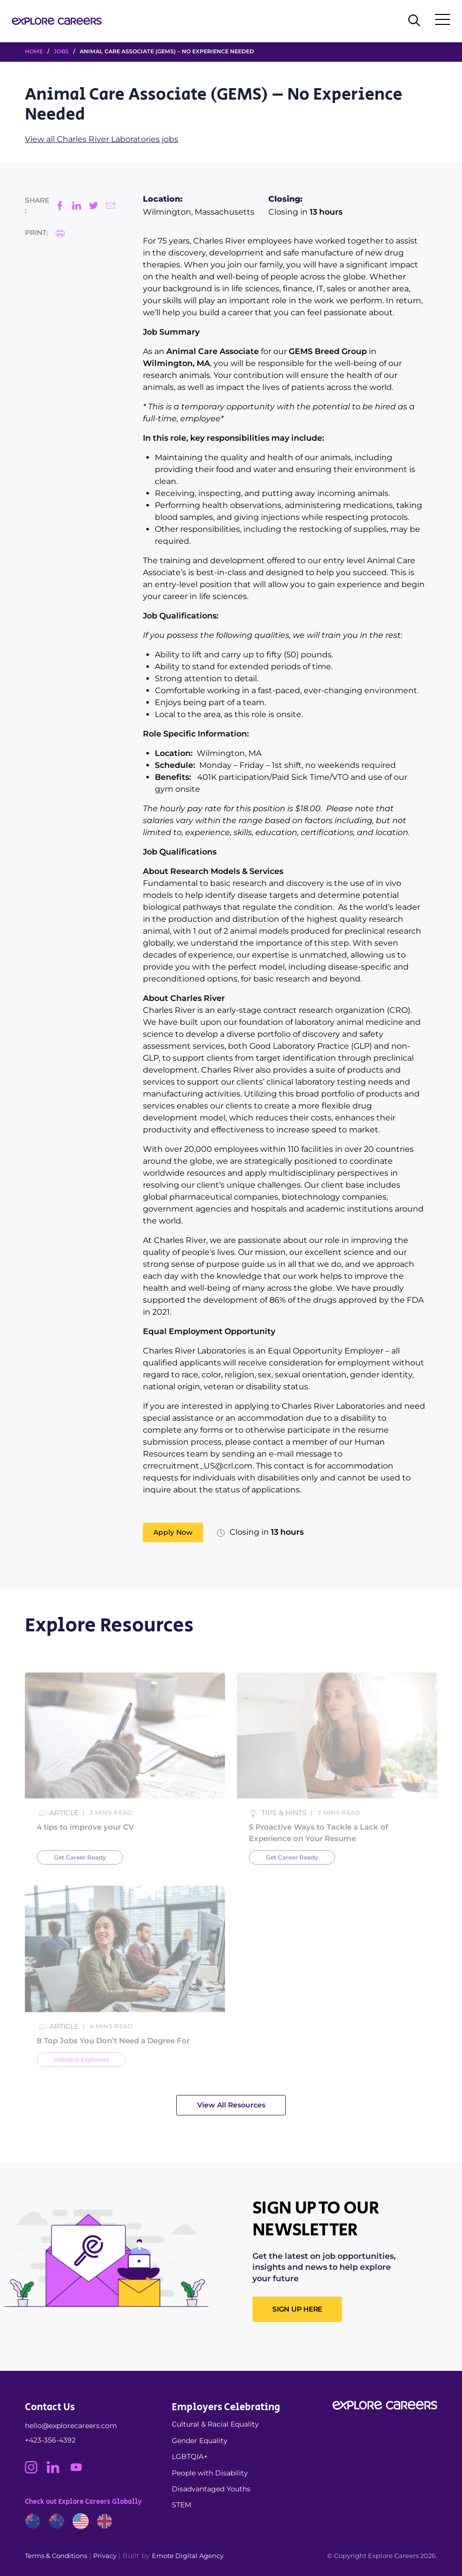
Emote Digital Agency (188, 2556)
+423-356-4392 (50, 2440)
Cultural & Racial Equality (215, 2424)
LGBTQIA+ (190, 2456)
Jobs (61, 51)
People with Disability (210, 2472)
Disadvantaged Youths (211, 2488)
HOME (34, 51)
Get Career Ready (80, 1874)
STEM (181, 2504)
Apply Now (173, 1532)
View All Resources (231, 2104)
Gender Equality (200, 2440)
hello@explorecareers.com (71, 2425)
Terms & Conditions (56, 2556)
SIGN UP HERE (297, 2309)
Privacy (104, 2556)
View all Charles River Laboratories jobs (101, 139)
